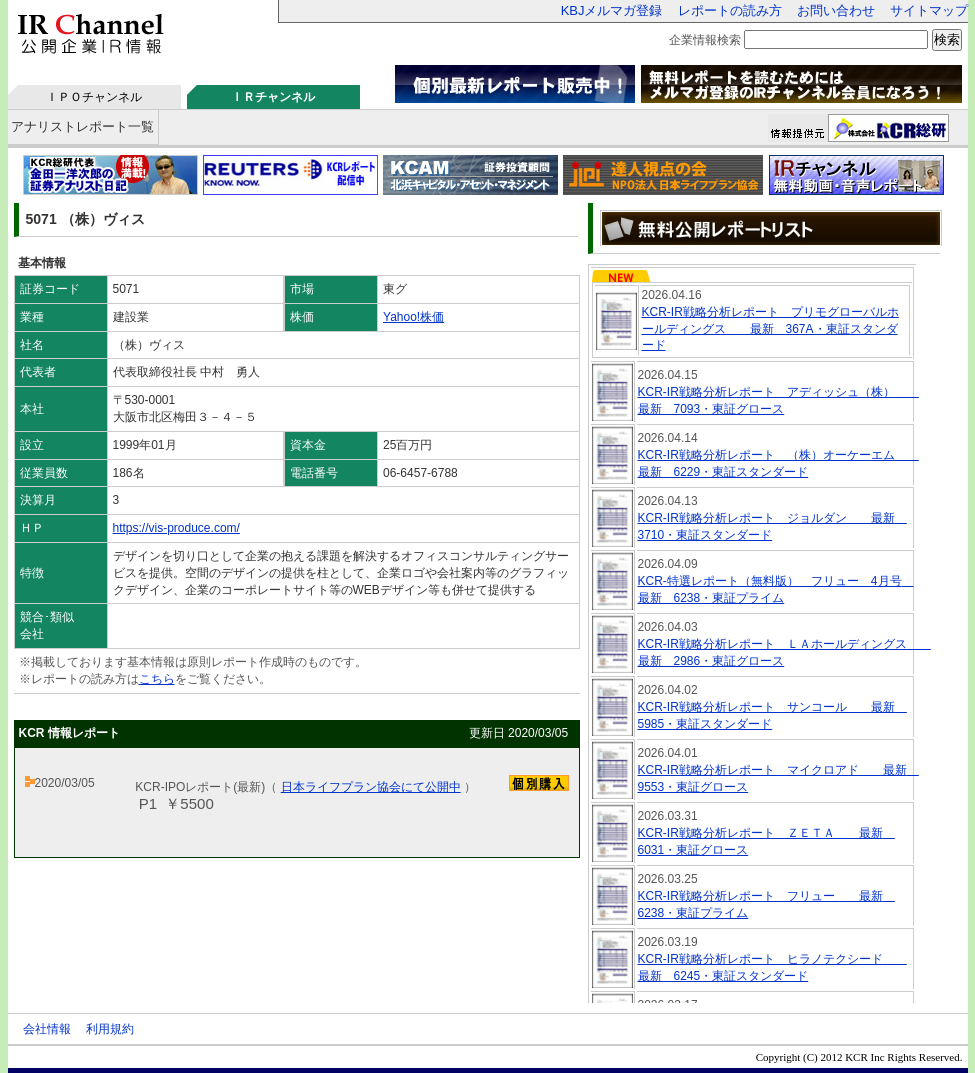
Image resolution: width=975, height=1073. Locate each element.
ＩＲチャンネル (273, 97)
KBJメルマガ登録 (612, 10)
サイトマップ (929, 10)
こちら (157, 679)
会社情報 (47, 1029)
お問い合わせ (836, 10)
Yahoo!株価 (413, 317)
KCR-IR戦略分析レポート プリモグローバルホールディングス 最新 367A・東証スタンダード (770, 329)
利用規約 (110, 1029)
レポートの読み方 (730, 10)
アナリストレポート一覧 (82, 126)
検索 (947, 39)
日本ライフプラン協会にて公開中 (371, 787)
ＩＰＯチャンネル (94, 97)
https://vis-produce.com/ (176, 528)
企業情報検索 (705, 40)
